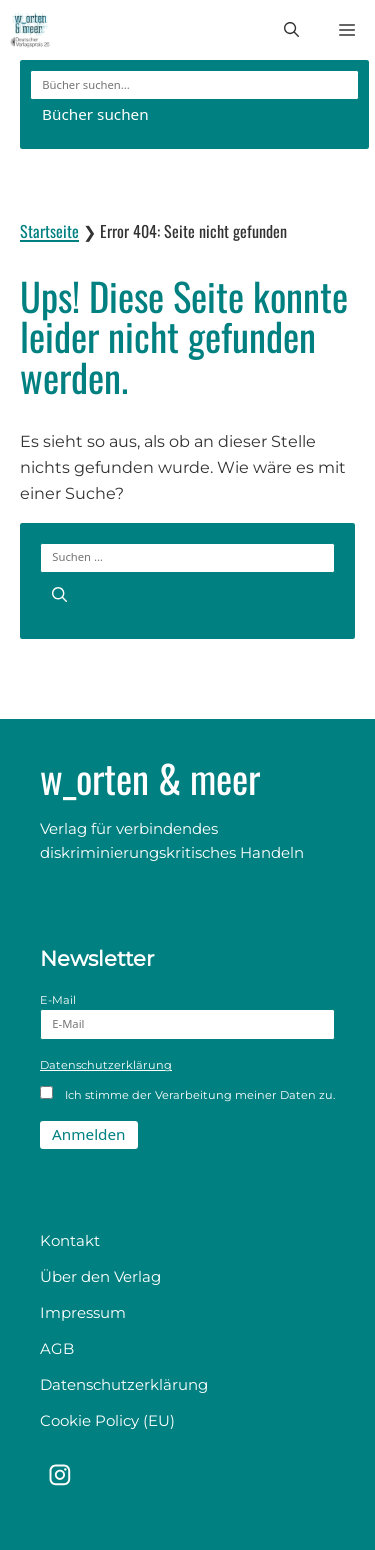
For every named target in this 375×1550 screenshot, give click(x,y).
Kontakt (70, 1240)
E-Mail (187, 1016)
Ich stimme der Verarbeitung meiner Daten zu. (187, 1094)
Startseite (49, 231)
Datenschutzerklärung (106, 1065)
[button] (291, 30)
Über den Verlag (100, 1276)
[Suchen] (59, 593)
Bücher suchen (95, 114)
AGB (57, 1348)
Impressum (83, 1312)
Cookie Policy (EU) (107, 1420)
